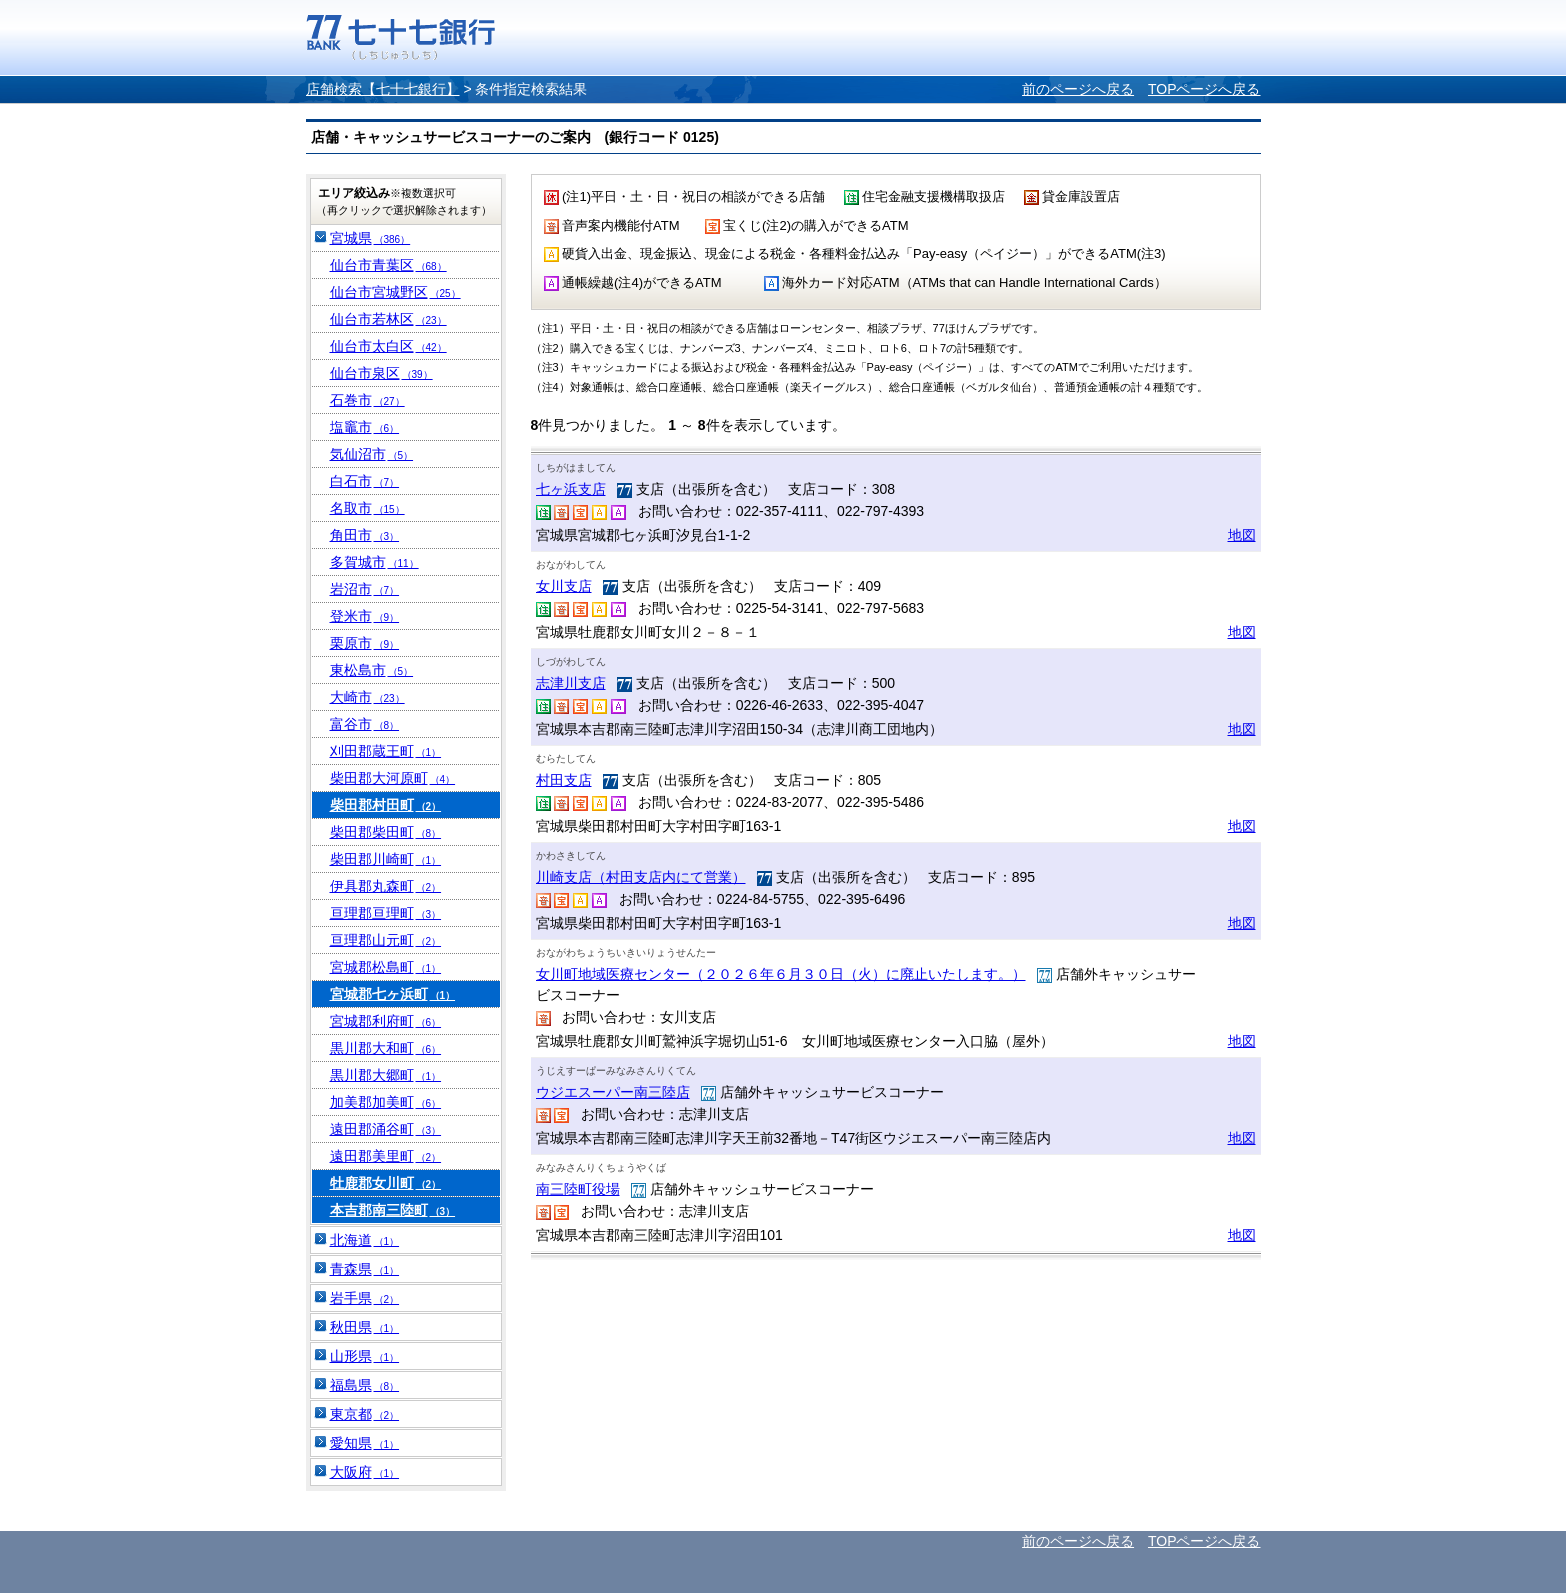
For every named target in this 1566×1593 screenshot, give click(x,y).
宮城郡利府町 (386, 1021)
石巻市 (367, 400)
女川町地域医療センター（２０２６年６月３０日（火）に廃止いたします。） (781, 974)
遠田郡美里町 (386, 1156)
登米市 (365, 616)
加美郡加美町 (386, 1102)
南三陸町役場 (578, 1189)
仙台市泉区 (381, 373)
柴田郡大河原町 (393, 778)
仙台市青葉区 (388, 265)
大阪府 (365, 1472)
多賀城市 (374, 562)
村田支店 (564, 780)
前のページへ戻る (1078, 89)
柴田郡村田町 (386, 805)
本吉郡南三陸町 (393, 1210)
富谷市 (365, 724)
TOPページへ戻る (1204, 89)
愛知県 (365, 1443)
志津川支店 (571, 683)
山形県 (365, 1356)
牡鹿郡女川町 (386, 1183)
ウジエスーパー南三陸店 (613, 1092)
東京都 (365, 1414)
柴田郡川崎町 (386, 859)
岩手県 (365, 1298)
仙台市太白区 (388, 346)
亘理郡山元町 (386, 940)
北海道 (365, 1240)
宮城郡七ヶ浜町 (393, 994)
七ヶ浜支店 (571, 489)
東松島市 (372, 670)
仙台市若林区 (388, 319)
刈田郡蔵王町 (386, 751)
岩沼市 (365, 589)
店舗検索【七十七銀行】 (383, 89)
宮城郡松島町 (386, 967)
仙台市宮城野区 (395, 292)
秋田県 (365, 1327)
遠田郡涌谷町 (386, 1129)
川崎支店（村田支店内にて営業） (641, 877)
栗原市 (365, 643)
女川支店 (564, 586)
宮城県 (370, 238)
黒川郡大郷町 (386, 1075)
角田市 (365, 535)
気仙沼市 (372, 454)
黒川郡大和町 (386, 1048)
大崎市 (367, 697)
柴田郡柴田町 (386, 832)
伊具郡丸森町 (386, 886)
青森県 (365, 1269)
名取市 (367, 508)
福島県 (365, 1385)
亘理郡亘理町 (386, 913)
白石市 (365, 481)
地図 (1242, 535)
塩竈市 (365, 427)
